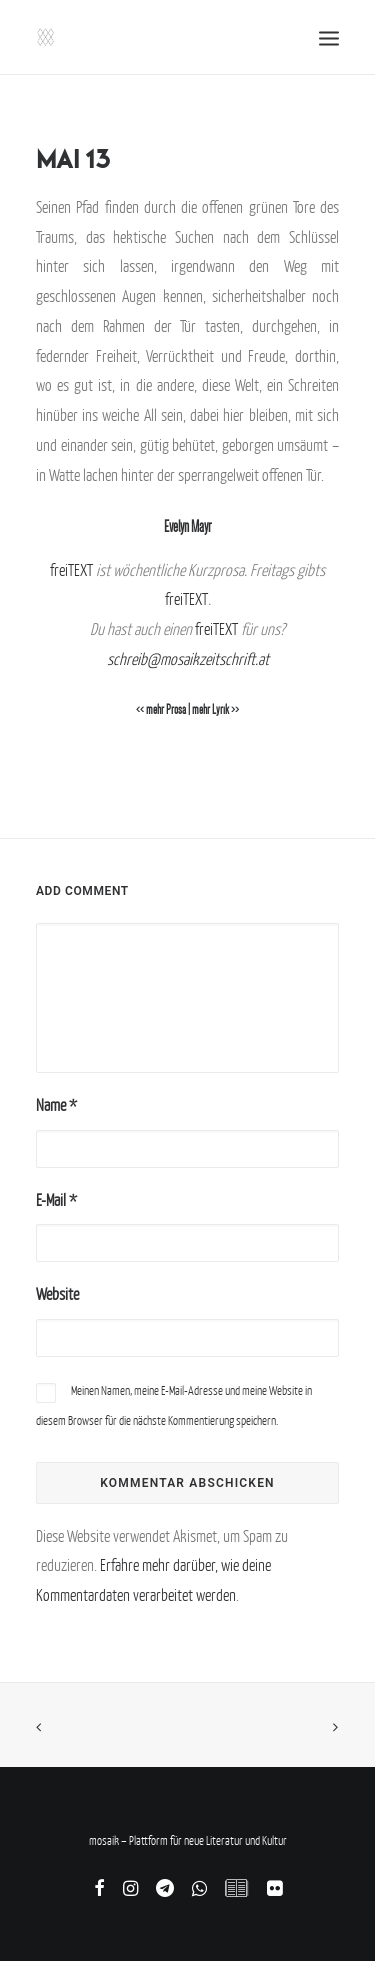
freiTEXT (71, 570)
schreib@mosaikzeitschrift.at (188, 659)
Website (57, 1294)
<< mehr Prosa (161, 710)
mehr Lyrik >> (215, 710)
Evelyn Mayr (187, 526)
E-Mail (56, 1200)
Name (56, 1105)
